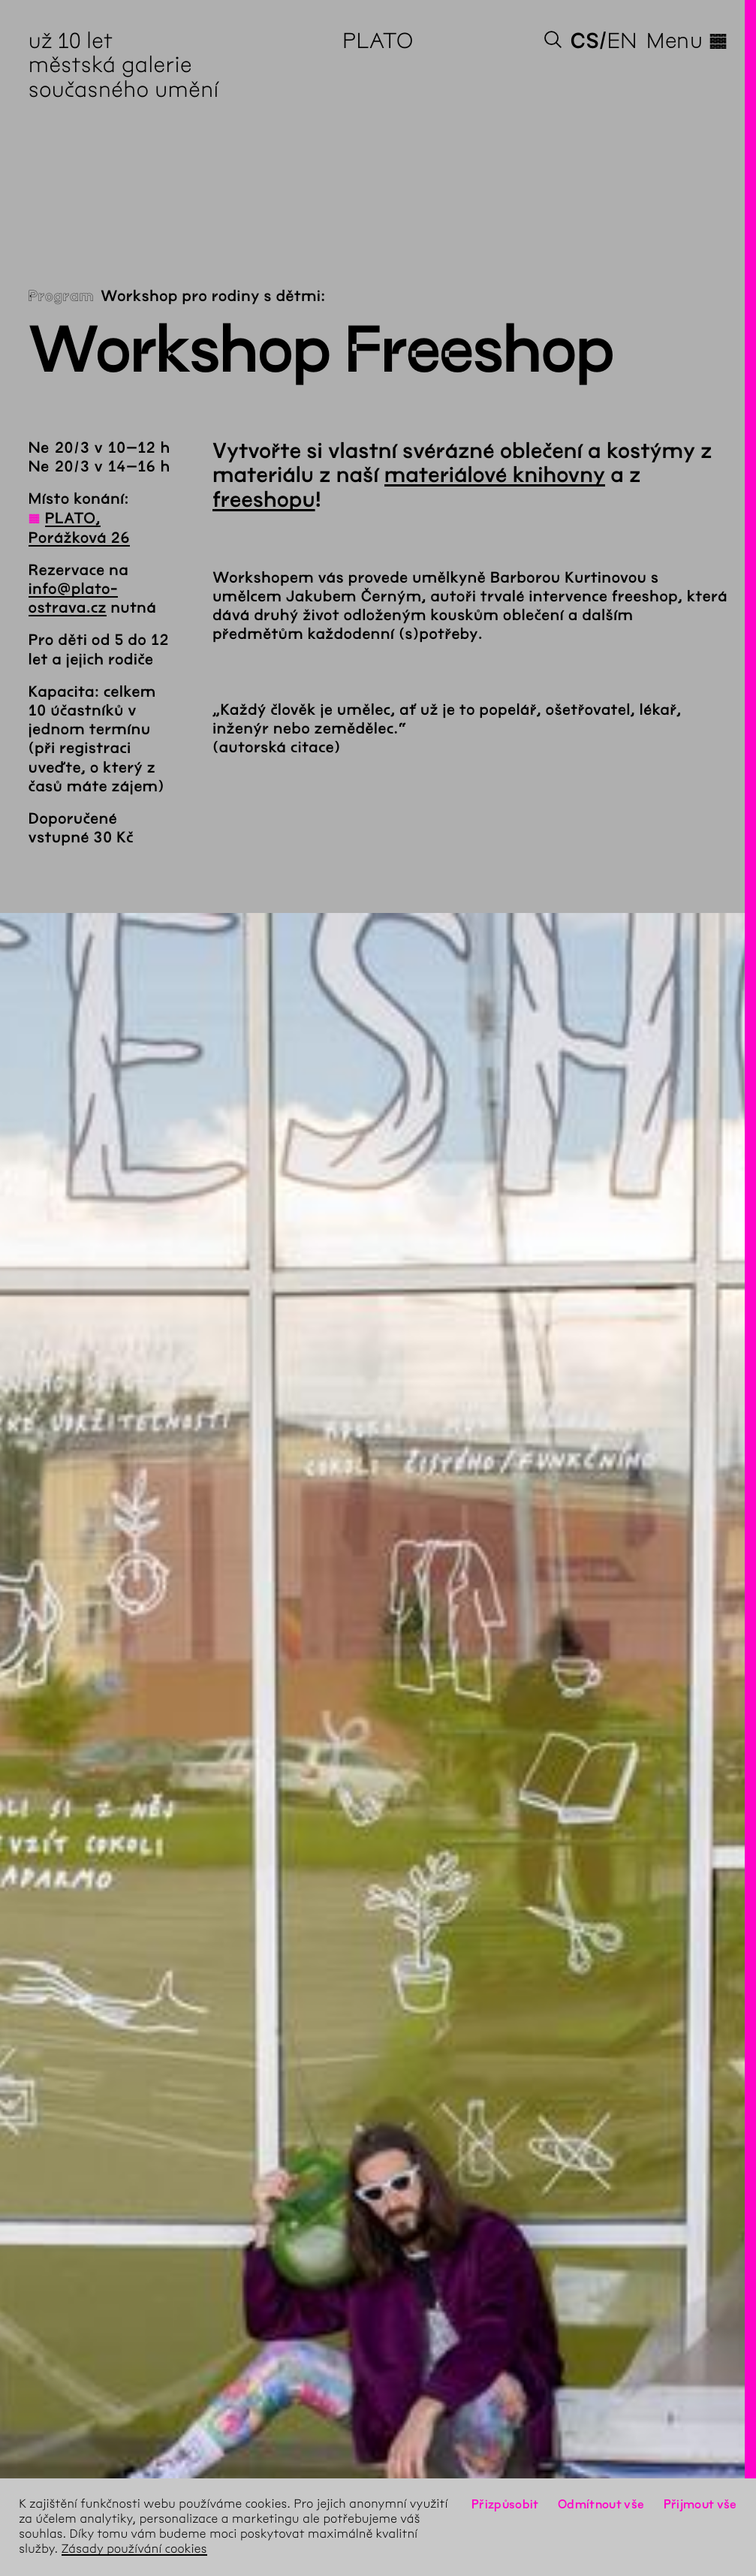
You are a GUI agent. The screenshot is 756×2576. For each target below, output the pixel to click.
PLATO (378, 41)
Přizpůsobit (505, 2504)
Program (61, 297)
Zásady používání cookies (134, 2549)
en (622, 41)
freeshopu (263, 500)
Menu (686, 41)
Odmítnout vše (601, 2504)
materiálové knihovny (494, 475)
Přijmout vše (700, 2504)
